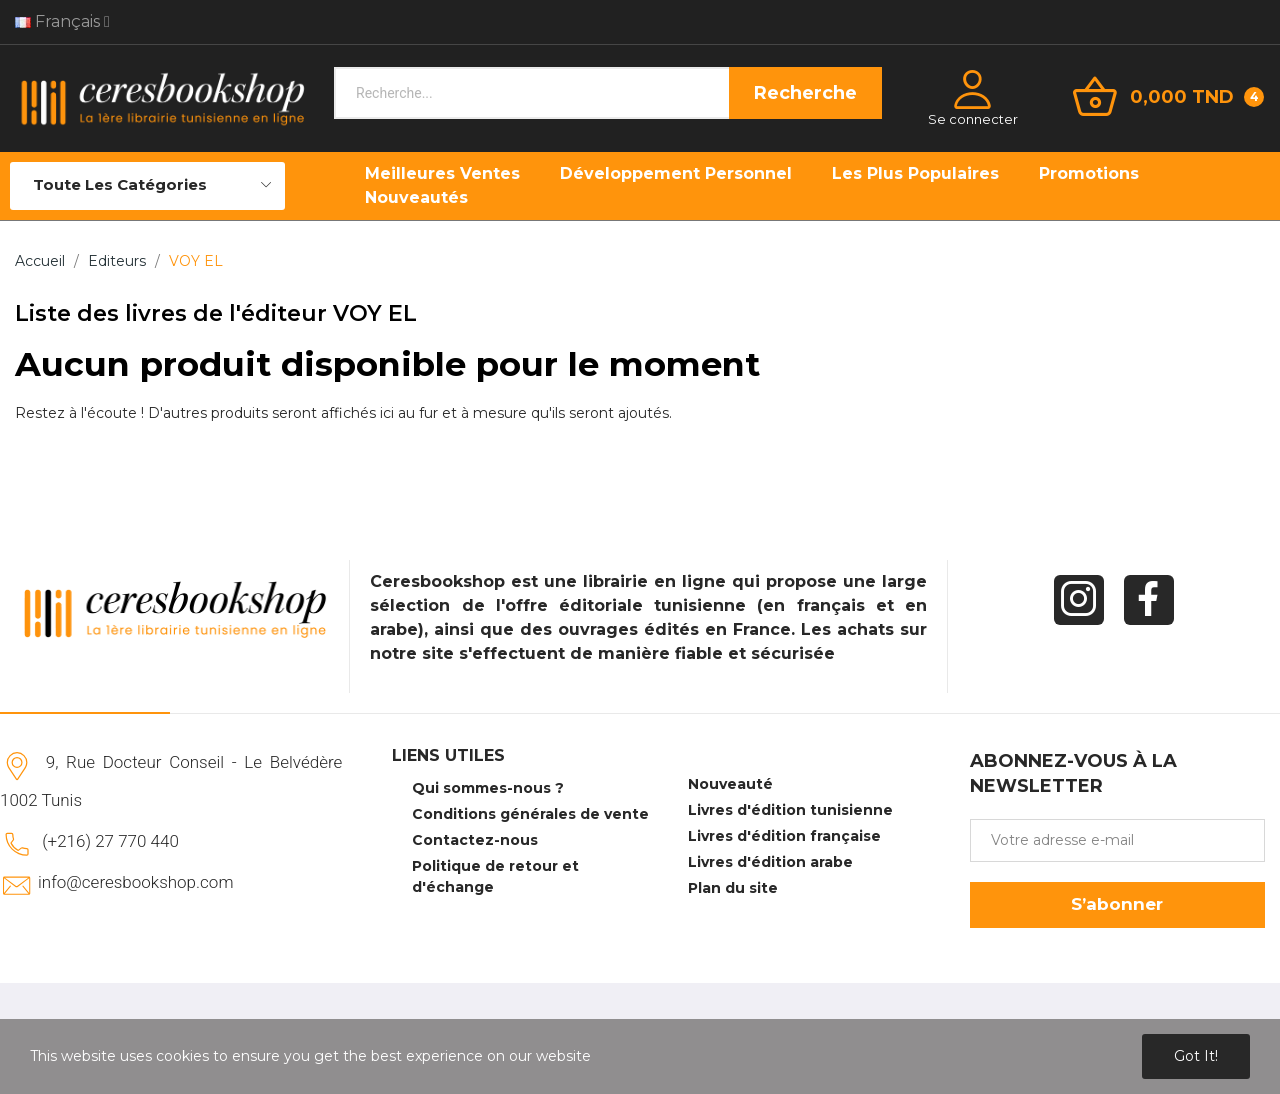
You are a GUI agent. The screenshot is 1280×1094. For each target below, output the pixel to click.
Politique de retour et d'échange (495, 876)
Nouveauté (730, 784)
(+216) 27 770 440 (110, 841)
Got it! (1196, 1056)
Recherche (805, 93)
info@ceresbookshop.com (135, 882)
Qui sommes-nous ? (488, 788)
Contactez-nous (475, 840)
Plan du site (733, 888)
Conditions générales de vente (530, 814)
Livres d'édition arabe (770, 862)
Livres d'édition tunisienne (790, 810)
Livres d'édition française (784, 836)
